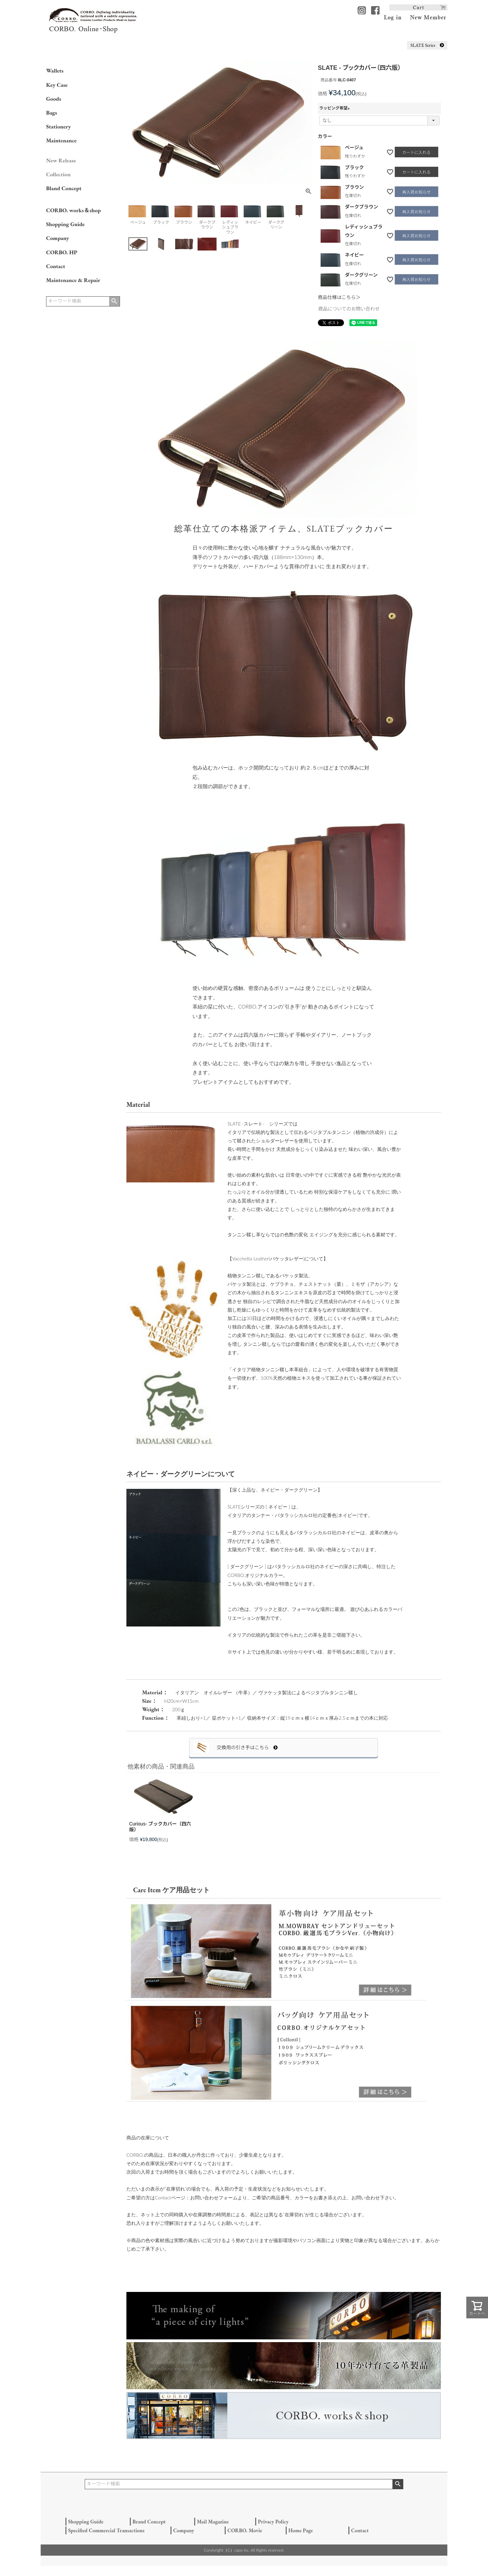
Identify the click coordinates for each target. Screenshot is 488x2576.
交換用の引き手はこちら (247, 1747)
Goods (53, 98)
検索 (114, 301)
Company (57, 238)
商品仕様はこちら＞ (339, 297)
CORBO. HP (61, 252)
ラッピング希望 (335, 108)
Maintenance (61, 140)
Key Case (57, 84)
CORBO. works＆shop (73, 210)
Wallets (54, 70)
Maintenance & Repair (73, 280)
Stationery (58, 126)
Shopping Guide (65, 224)
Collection (58, 174)
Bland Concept (63, 188)
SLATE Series (427, 45)
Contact (55, 266)
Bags (51, 112)
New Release (61, 160)
